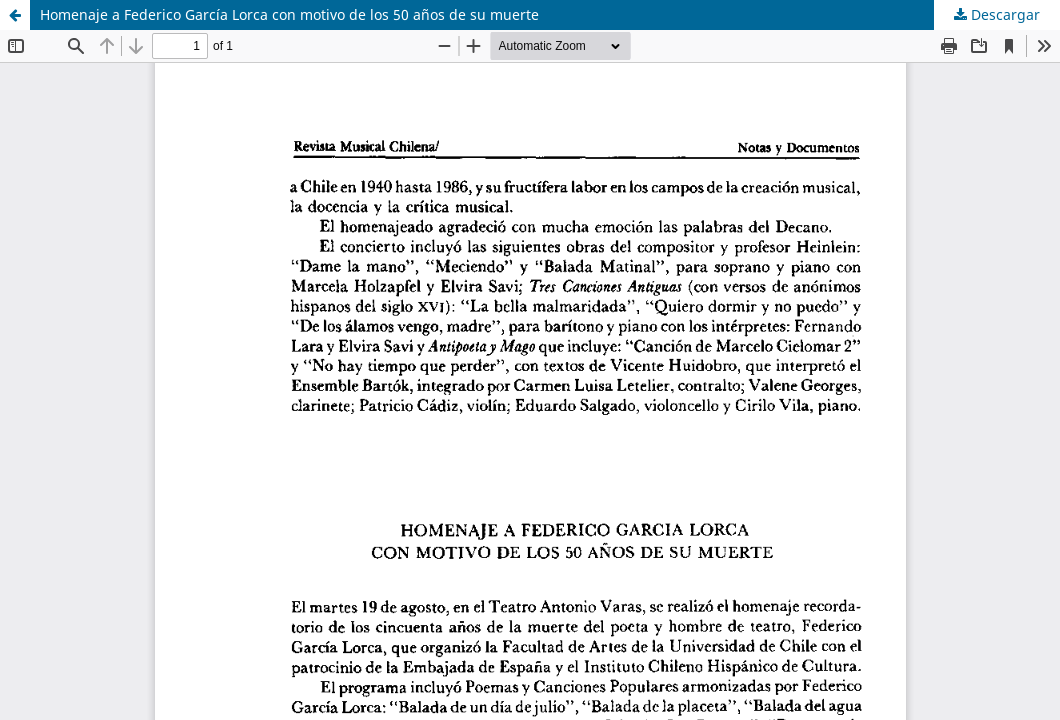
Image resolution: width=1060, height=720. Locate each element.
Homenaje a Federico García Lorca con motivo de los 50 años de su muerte (289, 14)
